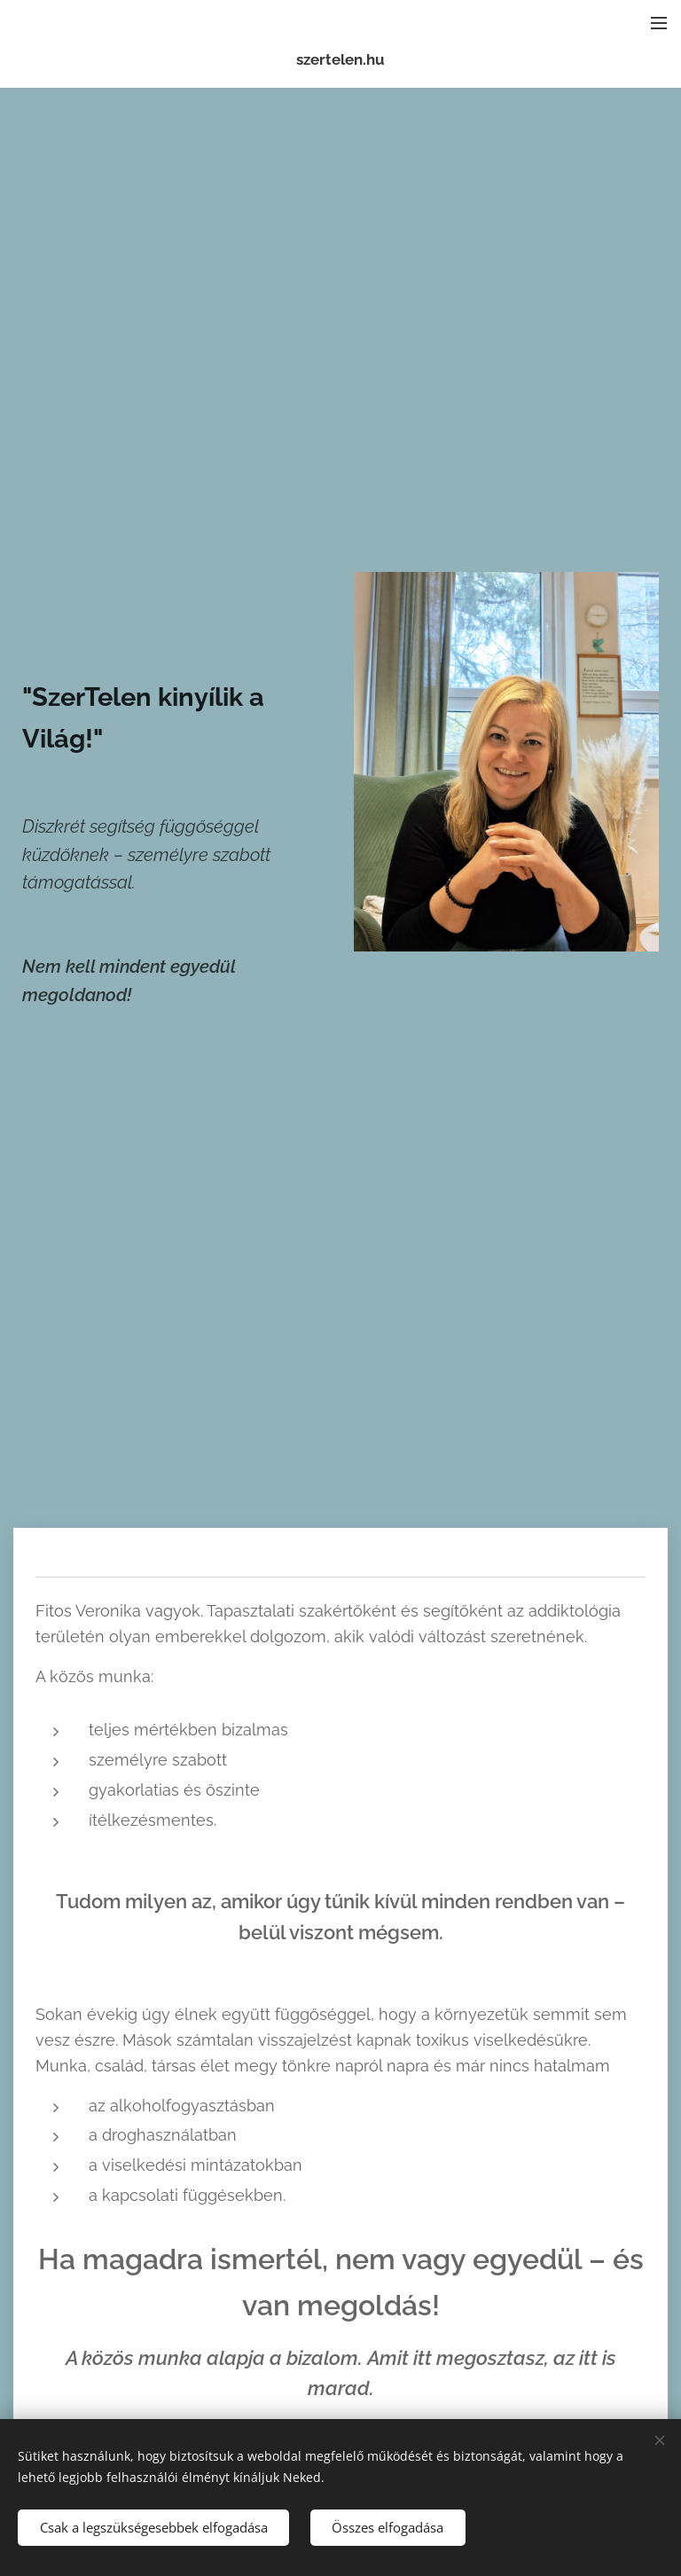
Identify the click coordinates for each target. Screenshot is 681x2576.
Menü (659, 23)
